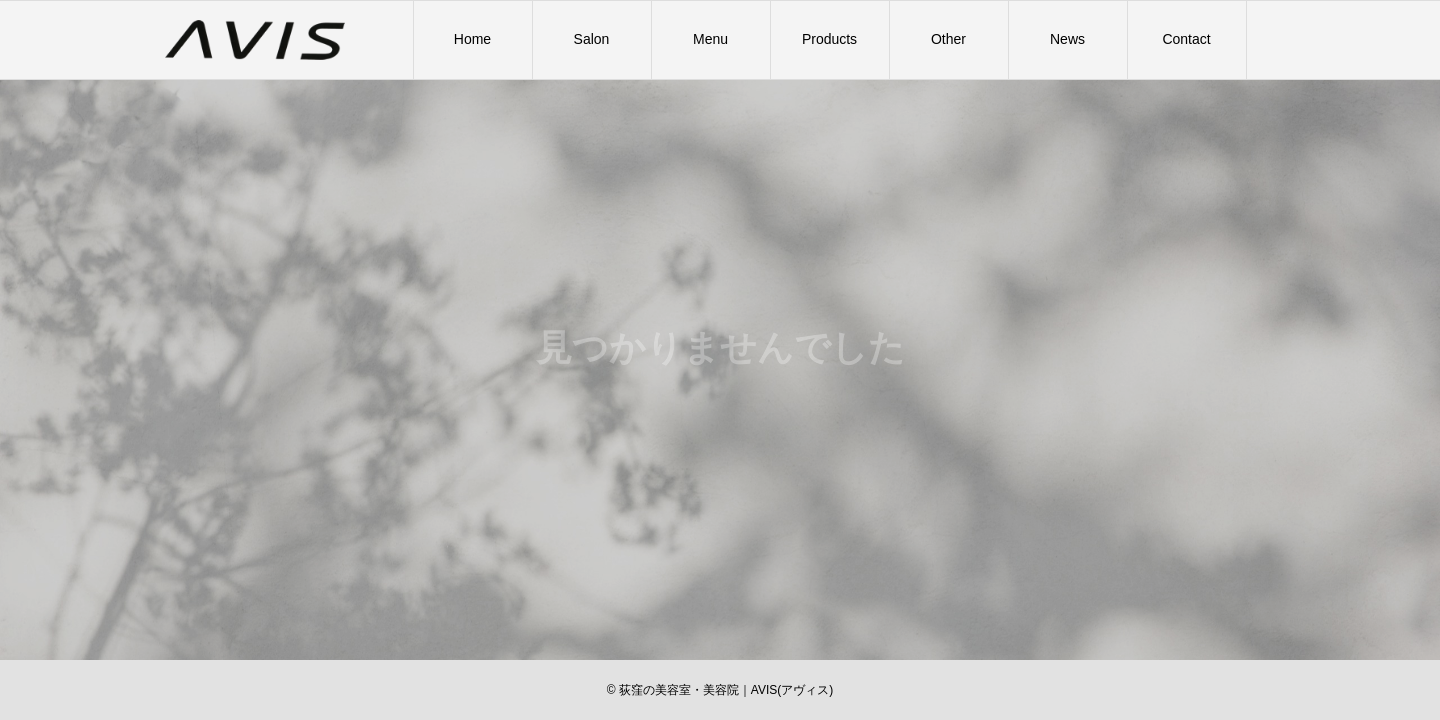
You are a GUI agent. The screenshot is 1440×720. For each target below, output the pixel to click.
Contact (1186, 39)
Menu (710, 39)
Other (948, 39)
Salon (592, 39)
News (1067, 39)
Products (829, 39)
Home (472, 39)
